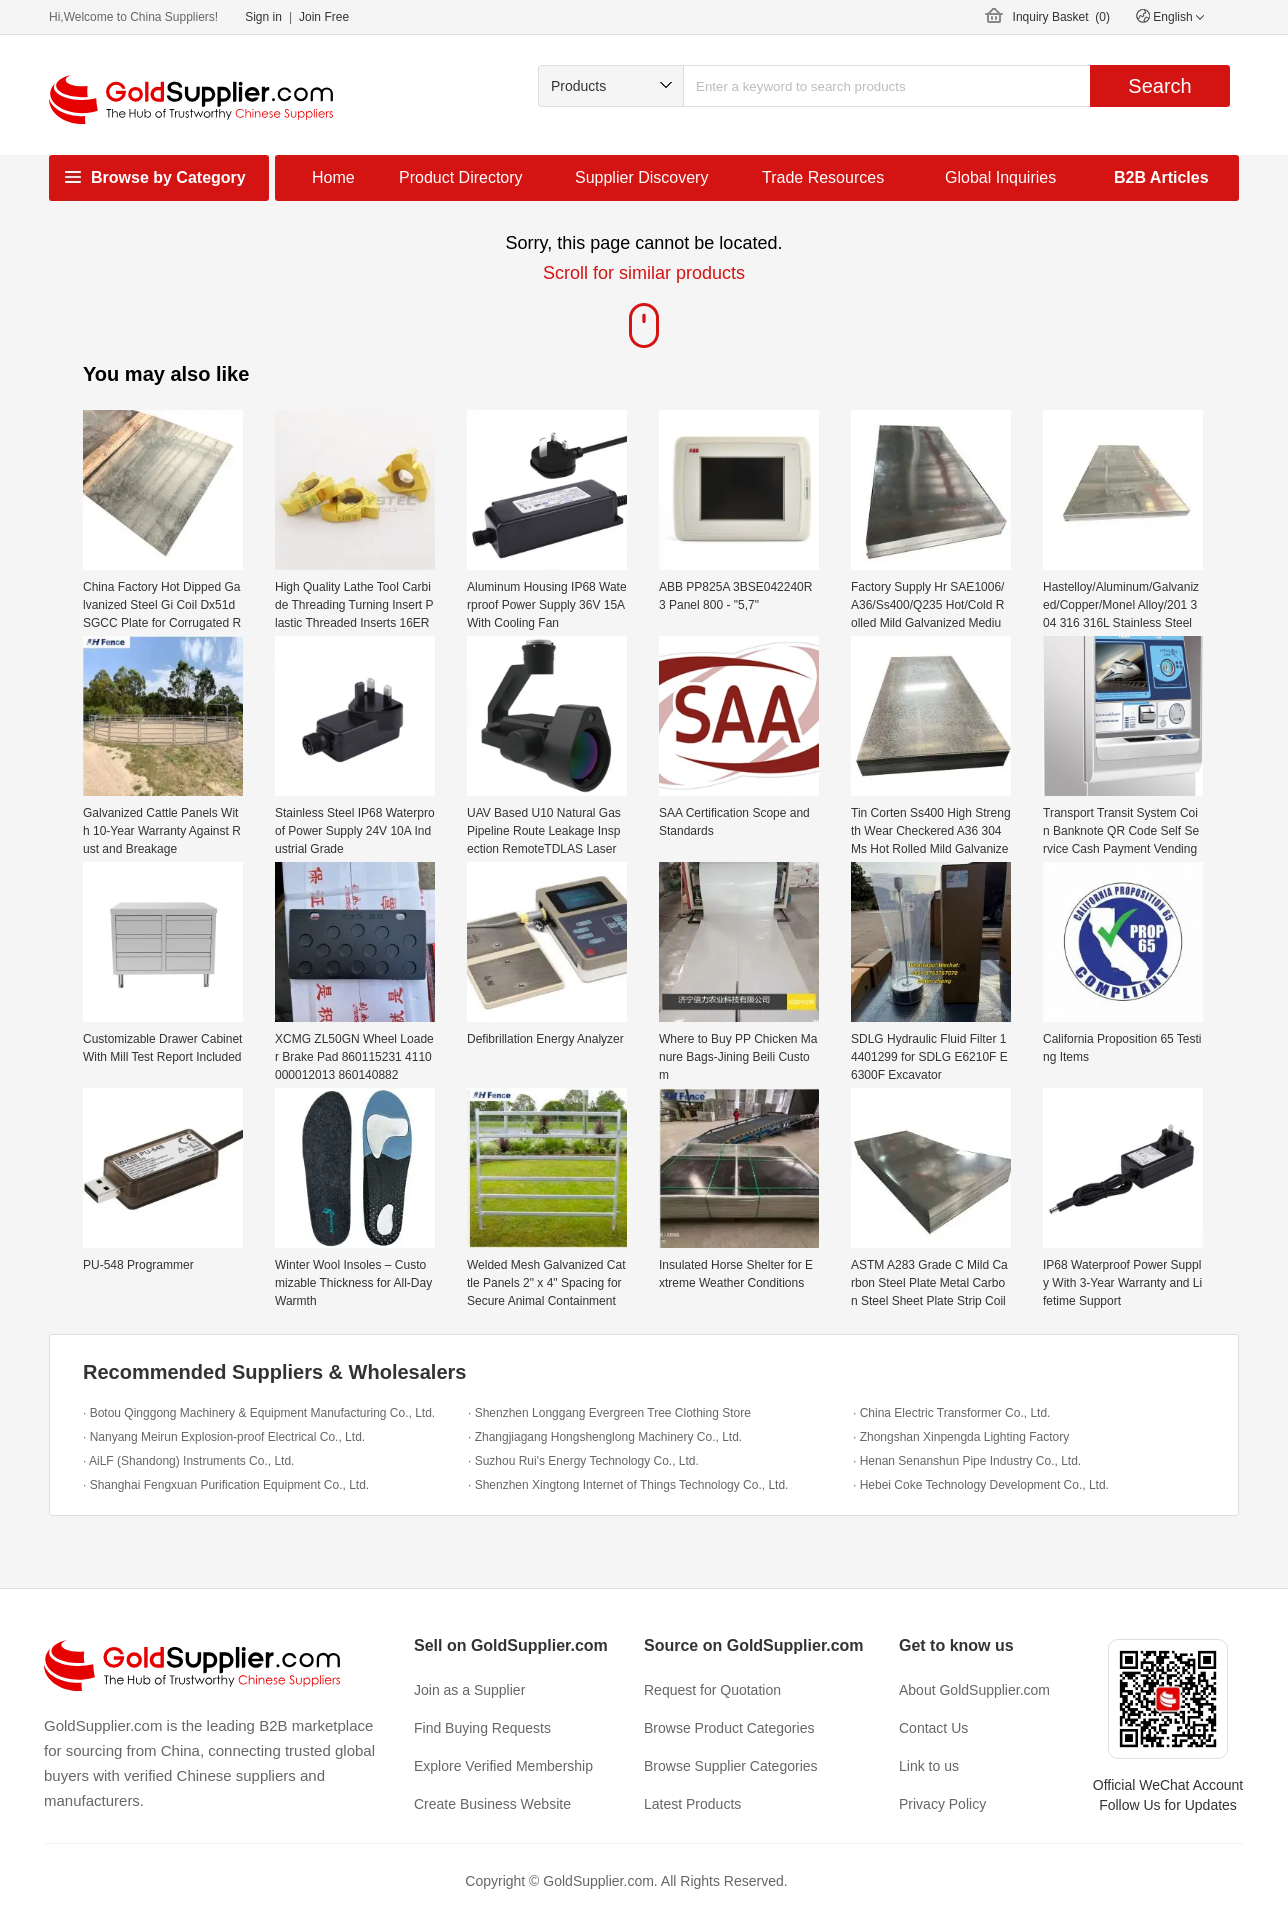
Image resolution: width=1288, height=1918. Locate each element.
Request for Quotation (712, 1690)
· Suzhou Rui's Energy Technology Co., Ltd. (583, 1461)
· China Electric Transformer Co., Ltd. (951, 1413)
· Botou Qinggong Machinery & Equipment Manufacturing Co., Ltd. (259, 1413)
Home (333, 177)
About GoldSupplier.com (974, 1690)
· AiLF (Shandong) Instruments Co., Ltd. (188, 1461)
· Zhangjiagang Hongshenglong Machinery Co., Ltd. (605, 1437)
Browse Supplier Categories (731, 1766)
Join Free (324, 17)
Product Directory (461, 177)
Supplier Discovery (641, 177)
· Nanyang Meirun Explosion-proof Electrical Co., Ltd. (224, 1437)
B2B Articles (1161, 177)
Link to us (929, 1766)
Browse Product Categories (729, 1728)
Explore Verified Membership (503, 1766)
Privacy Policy (942, 1804)
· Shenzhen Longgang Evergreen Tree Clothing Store (609, 1413)
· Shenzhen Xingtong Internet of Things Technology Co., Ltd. (628, 1485)
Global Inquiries (1000, 177)
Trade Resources (823, 177)
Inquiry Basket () (1061, 17)
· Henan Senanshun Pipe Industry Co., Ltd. (967, 1461)
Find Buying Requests (482, 1728)
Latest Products (692, 1804)
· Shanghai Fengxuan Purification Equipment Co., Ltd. (226, 1485)
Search (1159, 86)
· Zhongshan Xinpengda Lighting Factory (961, 1437)
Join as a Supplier (469, 1690)
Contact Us (933, 1728)
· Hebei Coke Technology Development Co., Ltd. (981, 1485)
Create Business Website (492, 1804)
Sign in (263, 17)
